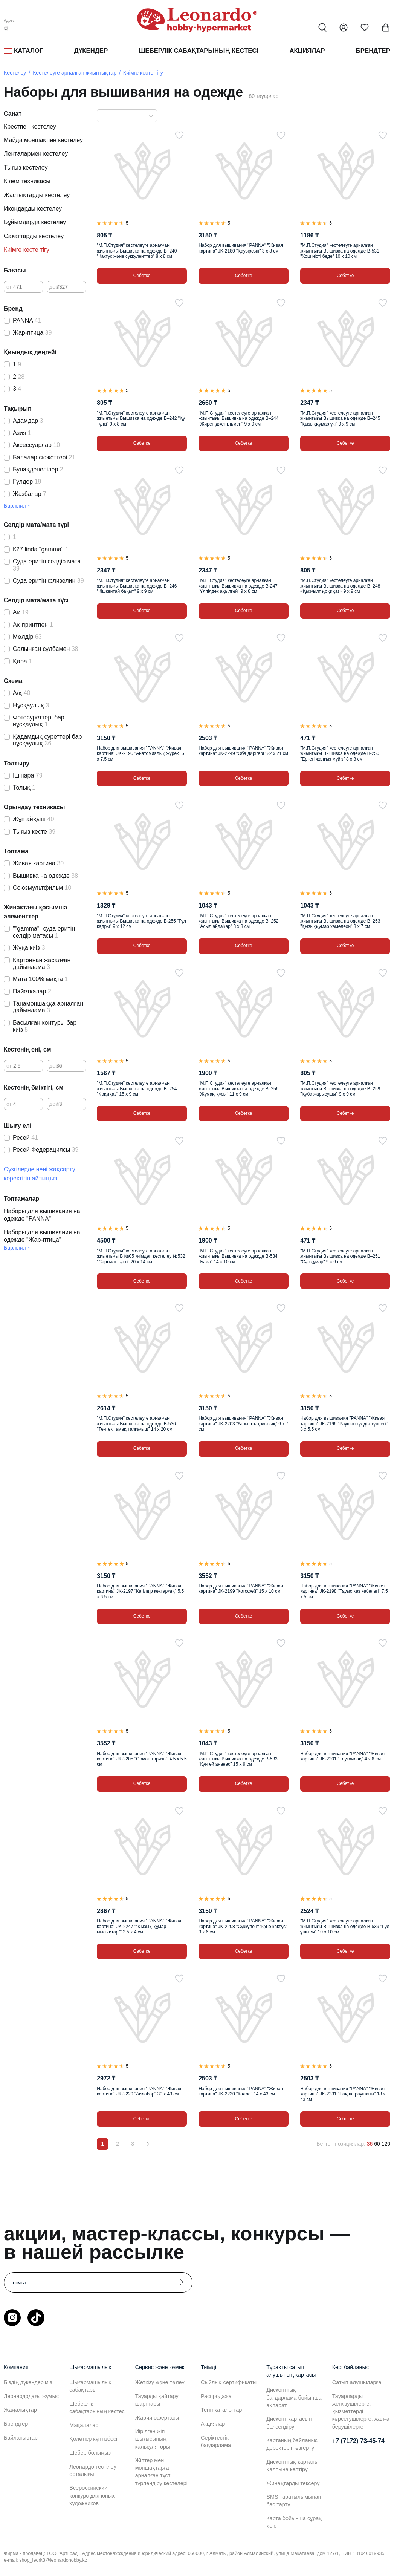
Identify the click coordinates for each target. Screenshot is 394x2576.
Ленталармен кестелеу (36, 153)
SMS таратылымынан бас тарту (293, 2500)
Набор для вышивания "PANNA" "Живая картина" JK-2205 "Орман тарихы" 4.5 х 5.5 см (142, 1759)
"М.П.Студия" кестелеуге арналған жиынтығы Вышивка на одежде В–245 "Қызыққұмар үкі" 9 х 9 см (340, 418)
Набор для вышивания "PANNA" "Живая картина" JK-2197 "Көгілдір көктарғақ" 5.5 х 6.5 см (140, 1591)
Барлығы (15, 506)
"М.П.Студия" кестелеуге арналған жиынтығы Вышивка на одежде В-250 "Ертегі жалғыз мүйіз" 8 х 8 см (339, 753)
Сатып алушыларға (357, 2382)
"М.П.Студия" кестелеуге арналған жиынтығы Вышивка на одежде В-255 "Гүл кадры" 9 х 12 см (141, 921)
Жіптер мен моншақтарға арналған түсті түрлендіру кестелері (161, 2471)
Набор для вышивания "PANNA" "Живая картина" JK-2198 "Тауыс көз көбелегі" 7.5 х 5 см (344, 1591)
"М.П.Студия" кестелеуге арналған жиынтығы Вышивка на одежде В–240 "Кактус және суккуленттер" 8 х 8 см (137, 251)
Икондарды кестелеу (33, 208)
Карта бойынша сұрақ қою (294, 2522)
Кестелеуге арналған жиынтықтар (74, 73)
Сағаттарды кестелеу (34, 236)
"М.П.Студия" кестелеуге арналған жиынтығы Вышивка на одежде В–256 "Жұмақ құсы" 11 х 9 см (238, 1089)
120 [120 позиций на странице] (386, 2144)
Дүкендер (91, 51)
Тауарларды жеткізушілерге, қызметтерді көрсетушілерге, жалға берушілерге (360, 2411)
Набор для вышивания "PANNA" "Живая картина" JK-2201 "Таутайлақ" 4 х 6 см (342, 1756)
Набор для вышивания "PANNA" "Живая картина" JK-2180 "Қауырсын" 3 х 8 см (241, 248)
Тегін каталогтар (221, 2410)
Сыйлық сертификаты (229, 2382)
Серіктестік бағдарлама (216, 2441)
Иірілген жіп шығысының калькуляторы (152, 2438)
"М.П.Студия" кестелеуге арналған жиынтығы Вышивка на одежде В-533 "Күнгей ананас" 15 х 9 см (238, 1759)
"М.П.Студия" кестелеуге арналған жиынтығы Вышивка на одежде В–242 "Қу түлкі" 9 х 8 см (141, 418)
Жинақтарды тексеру (292, 2483)
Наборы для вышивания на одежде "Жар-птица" (42, 1236)
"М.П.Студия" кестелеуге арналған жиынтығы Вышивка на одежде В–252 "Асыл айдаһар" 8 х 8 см (238, 921)
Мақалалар (83, 2425)
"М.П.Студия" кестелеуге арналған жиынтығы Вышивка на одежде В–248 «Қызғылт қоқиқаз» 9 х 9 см (340, 586)
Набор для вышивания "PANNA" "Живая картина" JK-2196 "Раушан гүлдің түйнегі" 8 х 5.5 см (344, 1424)
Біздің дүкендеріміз (28, 2382)
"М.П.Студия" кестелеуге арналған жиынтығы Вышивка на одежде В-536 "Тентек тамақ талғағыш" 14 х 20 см (136, 1424)
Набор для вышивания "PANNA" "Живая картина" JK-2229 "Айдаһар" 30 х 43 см (139, 2091)
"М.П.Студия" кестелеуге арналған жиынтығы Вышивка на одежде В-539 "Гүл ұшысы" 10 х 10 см (344, 1926)
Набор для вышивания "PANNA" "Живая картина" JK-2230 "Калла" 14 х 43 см (241, 2091)
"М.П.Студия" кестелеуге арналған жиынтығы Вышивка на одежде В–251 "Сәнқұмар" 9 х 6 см (340, 1256)
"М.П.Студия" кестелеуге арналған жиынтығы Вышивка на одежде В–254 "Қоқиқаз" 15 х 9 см (137, 1089)
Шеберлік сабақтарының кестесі (199, 51)
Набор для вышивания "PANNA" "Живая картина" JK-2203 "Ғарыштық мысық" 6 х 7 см (243, 1424)
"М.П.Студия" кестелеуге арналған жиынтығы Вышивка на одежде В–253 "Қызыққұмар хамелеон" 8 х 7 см (340, 921)
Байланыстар (21, 2438)
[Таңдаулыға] (179, 135)
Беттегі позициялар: (340, 2144)
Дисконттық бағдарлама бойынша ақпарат (293, 2397)
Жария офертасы (157, 2418)
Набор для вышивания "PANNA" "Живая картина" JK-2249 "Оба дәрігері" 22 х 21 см (243, 750)
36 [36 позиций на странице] (370, 2144)
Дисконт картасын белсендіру (289, 2422)
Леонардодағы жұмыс (31, 2396)
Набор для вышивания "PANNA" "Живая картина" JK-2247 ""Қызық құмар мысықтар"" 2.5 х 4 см (139, 1926)
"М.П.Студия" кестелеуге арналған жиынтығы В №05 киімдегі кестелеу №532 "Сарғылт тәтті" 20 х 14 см (141, 1256)
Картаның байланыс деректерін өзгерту (292, 2444)
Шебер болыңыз (90, 2453)
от (9, 287)
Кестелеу (15, 73)
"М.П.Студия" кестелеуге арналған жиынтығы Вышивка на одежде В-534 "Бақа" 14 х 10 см (238, 1256)
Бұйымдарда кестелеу (35, 222)
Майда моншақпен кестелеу (43, 140)
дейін (56, 287)
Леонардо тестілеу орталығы (92, 2470)
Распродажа (216, 2396)
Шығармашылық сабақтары (90, 2386)
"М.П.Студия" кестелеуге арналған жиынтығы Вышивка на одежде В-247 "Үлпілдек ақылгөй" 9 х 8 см (238, 586)
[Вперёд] (147, 2144)
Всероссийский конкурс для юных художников (92, 2495)
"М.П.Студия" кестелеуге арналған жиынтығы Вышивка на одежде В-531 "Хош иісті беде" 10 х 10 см (339, 251)
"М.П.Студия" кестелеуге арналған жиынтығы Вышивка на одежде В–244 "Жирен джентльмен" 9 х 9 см (238, 418)
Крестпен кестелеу (30, 126)
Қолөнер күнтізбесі (93, 2439)
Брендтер (373, 51)
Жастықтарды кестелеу (37, 195)
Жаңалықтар (20, 2410)
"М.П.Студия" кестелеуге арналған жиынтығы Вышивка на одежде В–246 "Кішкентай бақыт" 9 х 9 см (137, 586)
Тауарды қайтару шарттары (157, 2400)
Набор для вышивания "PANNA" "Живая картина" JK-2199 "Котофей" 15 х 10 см (241, 1588)
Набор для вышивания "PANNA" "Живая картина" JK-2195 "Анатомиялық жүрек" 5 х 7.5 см (140, 753)
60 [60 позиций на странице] (377, 2144)
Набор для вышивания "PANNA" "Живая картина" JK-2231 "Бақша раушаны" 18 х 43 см (342, 2094)
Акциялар (307, 51)
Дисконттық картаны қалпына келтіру (292, 2465)
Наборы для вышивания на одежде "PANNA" (42, 1215)
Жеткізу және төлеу (160, 2382)
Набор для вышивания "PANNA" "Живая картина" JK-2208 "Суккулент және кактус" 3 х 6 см (243, 1926)
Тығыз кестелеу (26, 167)
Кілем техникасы (27, 181)
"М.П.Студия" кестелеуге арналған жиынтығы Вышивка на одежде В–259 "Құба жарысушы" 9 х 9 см (340, 1089)
